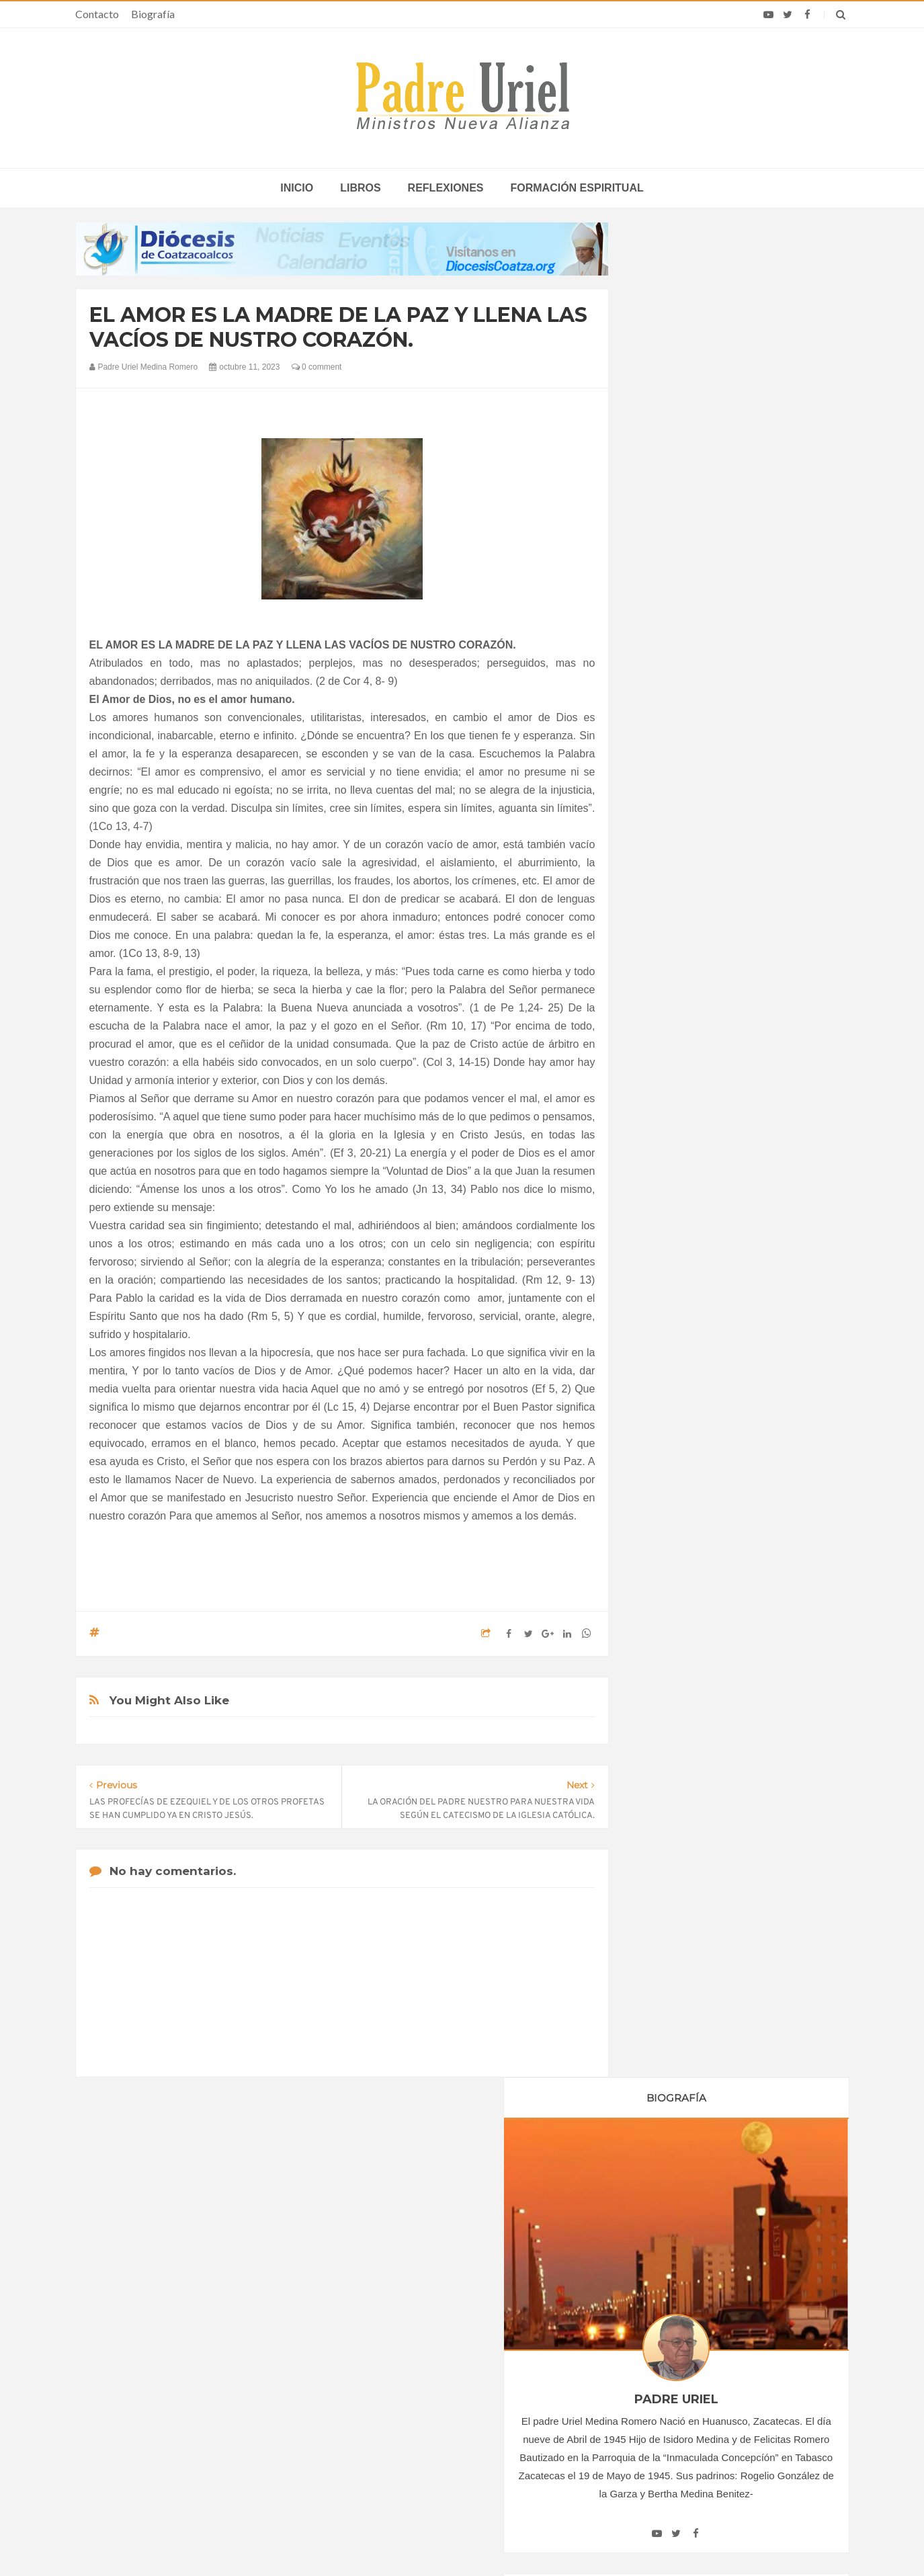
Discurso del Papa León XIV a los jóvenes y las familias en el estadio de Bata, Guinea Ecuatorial (716, 2370)
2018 (665, 1176)
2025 (665, 1490)
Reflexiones (446, 188)
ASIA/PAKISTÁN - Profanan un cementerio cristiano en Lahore (461, 2440)
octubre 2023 (679, 1449)
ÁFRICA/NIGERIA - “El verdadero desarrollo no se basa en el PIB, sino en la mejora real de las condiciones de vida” (462, 2395)
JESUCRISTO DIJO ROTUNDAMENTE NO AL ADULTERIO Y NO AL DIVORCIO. (737, 2035)
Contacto (97, 13)
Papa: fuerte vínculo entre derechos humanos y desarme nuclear (193, 2370)
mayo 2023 (674, 1357)
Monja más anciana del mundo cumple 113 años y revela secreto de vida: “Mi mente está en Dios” (704, 2331)
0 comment (317, 367)
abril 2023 (672, 1338)
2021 (665, 1231)
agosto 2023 (677, 1412)
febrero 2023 (678, 1302)
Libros (360, 188)
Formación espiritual (577, 188)
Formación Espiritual (693, 1601)
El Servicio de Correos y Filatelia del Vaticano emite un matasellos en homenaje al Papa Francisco (715, 2409)
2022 (665, 1250)
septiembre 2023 (686, 1430)
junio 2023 (673, 1375)
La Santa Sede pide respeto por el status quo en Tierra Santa (208, 2331)
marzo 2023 (676, 1320)
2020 (665, 1213)
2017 (665, 1158)
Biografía (153, 13)
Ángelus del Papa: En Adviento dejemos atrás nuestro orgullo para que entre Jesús (207, 2409)
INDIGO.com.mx (640, 2539)
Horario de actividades (530, 2244)
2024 (665, 1472)
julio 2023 (671, 1393)
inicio (296, 188)
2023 (665, 1268)
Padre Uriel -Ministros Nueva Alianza (425, 2539)
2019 (665, 1195)
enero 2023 (675, 1284)
